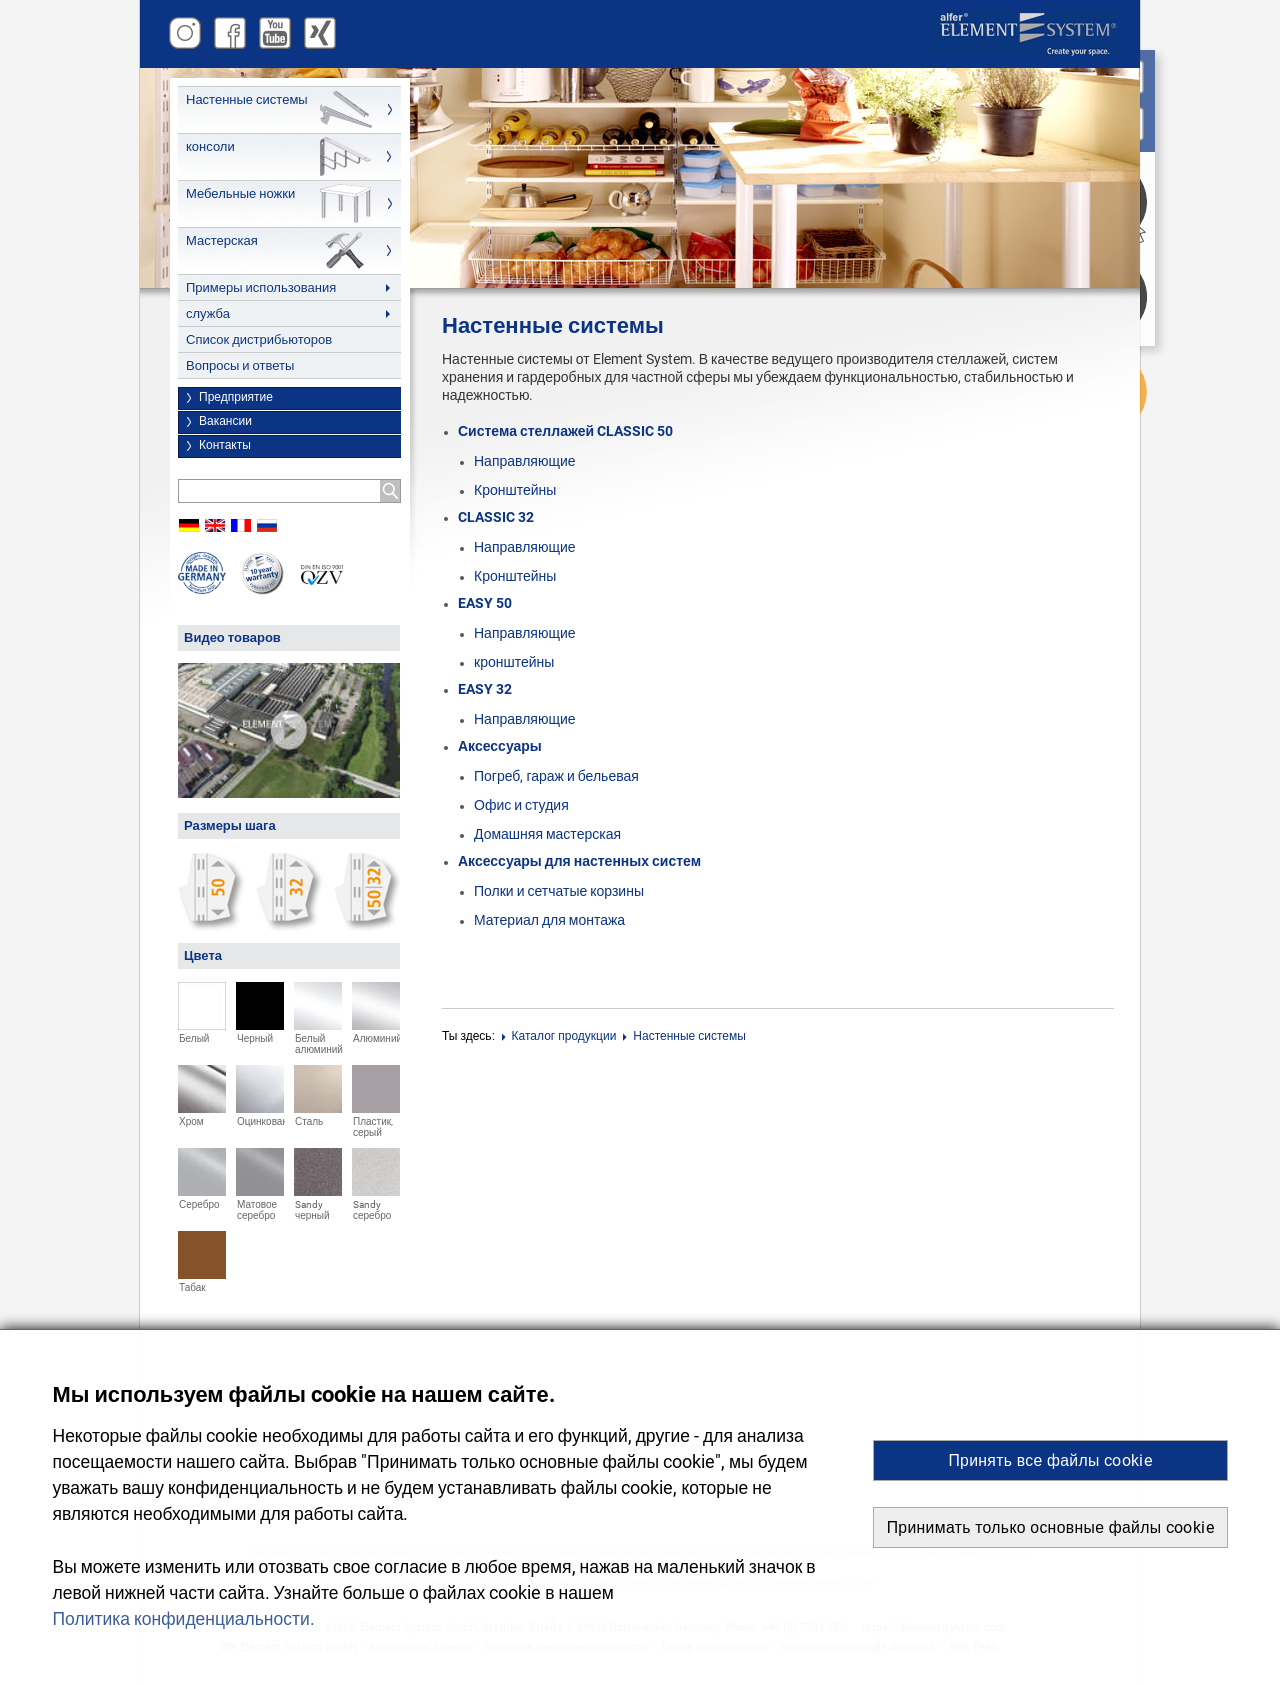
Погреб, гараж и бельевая (556, 776)
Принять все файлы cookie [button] (1050, 1460)
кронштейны (514, 662)
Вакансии (225, 421)
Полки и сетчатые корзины (559, 891)
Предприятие (236, 397)
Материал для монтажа (549, 920)
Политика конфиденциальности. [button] (184, 1619)
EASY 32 (485, 689)
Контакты (225, 445)
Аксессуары (500, 746)
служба (208, 313)
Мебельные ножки (240, 193)
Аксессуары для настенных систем (579, 861)
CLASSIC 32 (496, 517)
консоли (210, 146)
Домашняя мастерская (547, 834)
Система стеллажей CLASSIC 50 (565, 431)
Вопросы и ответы (240, 365)
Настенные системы (247, 99)
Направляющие (525, 461)
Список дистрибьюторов (259, 339)
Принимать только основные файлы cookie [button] (1050, 1527)
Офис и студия (521, 805)
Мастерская (222, 240)
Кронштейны (515, 490)
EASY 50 (485, 603)
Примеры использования (261, 287)
